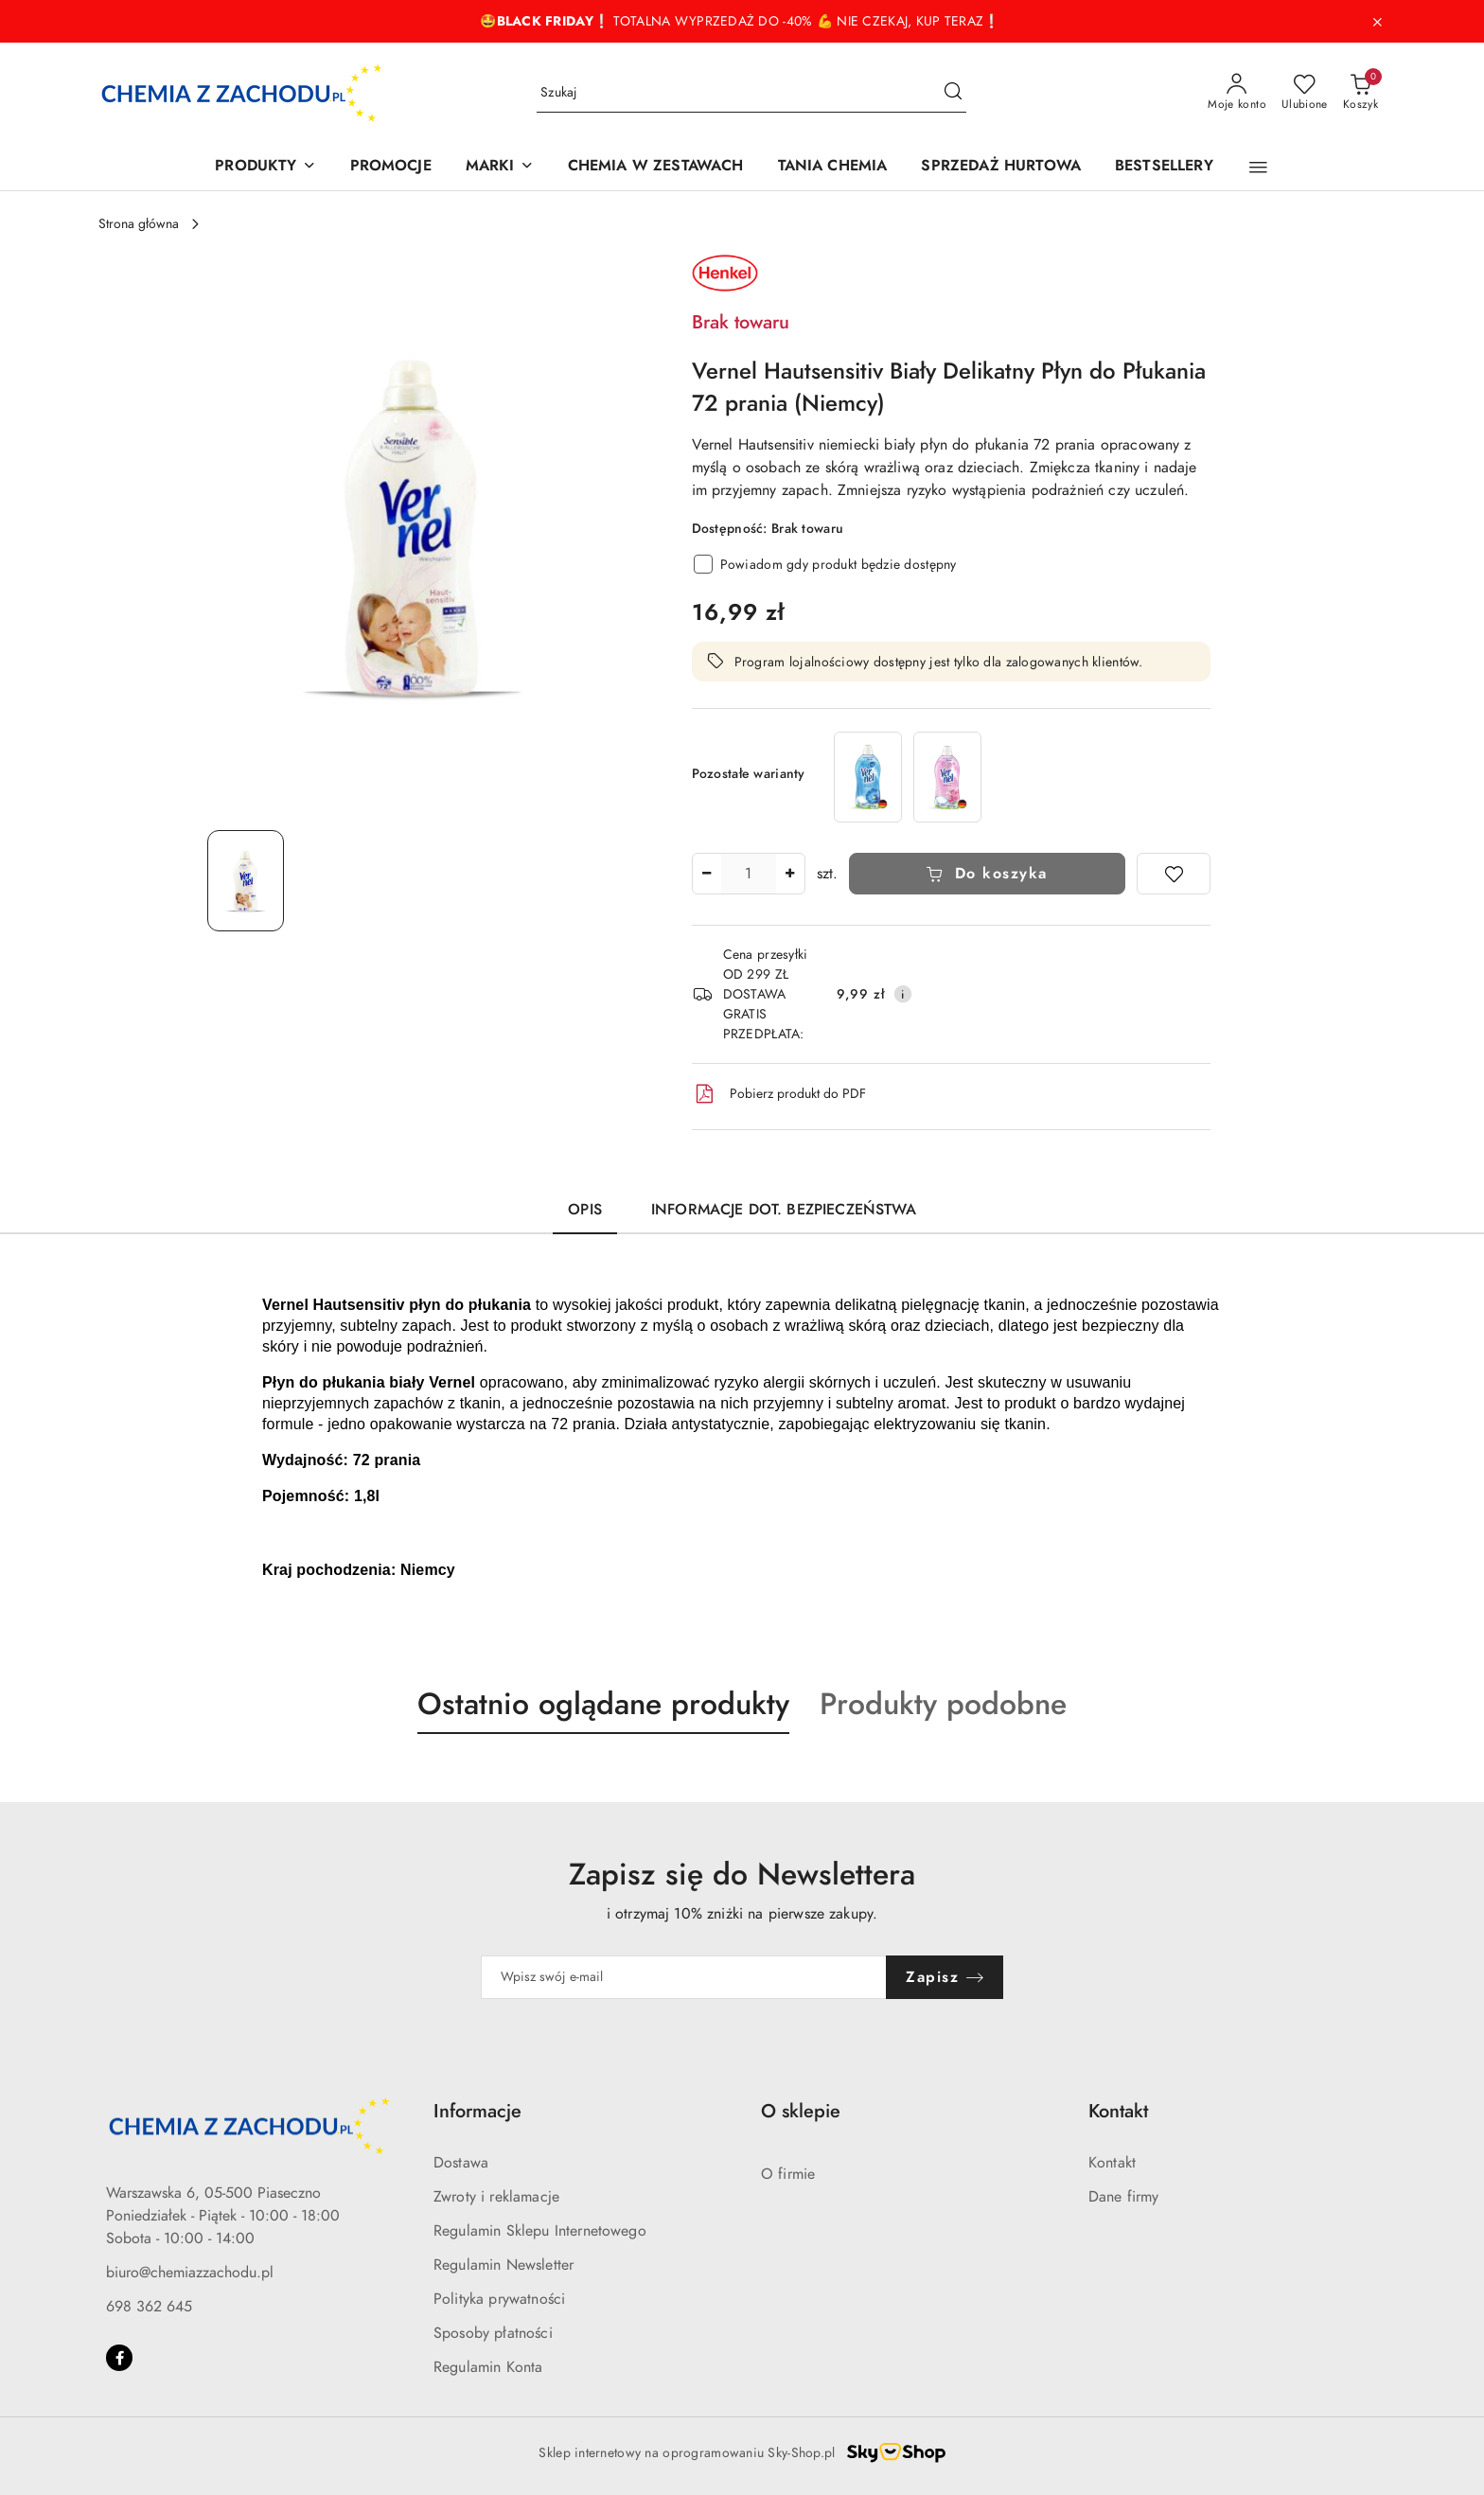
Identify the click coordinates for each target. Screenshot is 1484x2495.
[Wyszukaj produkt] (751, 93)
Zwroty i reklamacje (496, 2196)
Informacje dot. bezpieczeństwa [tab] (783, 1209)
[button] (1258, 167)
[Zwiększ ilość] (790, 874)
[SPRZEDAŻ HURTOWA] (1000, 167)
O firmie (788, 2174)
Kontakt (1112, 2162)
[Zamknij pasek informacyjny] (1377, 21)
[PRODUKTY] (265, 167)
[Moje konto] (1237, 93)
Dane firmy (1123, 2196)
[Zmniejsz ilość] (707, 874)
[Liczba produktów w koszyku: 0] (1360, 93)
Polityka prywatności (499, 2299)
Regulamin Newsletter (503, 2265)
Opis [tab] (585, 1209)
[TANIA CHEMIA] (832, 167)
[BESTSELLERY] (1164, 167)
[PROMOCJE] (391, 167)
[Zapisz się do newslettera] (684, 1977)
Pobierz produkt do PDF (779, 1094)
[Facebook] (119, 2358)
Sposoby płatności (493, 2333)
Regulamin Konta (487, 2367)
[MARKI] (499, 167)
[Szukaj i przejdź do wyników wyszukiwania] (953, 93)
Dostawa (460, 2162)
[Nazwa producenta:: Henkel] (725, 271)
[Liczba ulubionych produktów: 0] (1304, 93)
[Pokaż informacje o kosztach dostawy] (902, 993)
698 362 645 (149, 2306)
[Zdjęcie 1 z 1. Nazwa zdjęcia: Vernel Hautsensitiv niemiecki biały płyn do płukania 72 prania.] (245, 880)
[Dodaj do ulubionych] (1173, 873)
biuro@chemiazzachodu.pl (190, 2272)
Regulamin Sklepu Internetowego (539, 2231)
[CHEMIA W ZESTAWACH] (655, 167)
